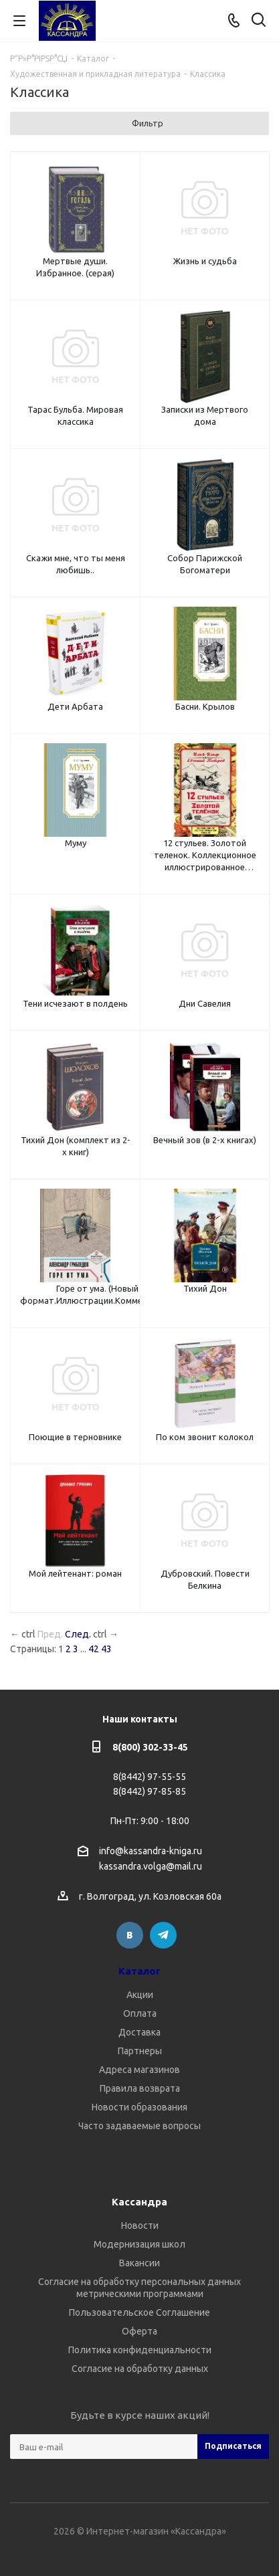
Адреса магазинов (139, 2069)
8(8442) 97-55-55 (149, 1776)
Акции (139, 1994)
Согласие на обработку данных (140, 2368)
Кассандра (139, 2201)
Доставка (139, 2032)
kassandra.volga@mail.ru (150, 1867)
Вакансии (139, 2263)
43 (106, 1649)
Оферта (139, 2331)
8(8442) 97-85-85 (149, 1791)
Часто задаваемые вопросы (139, 2125)
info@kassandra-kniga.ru (150, 1851)
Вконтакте (129, 1935)
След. (78, 1634)
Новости (140, 2225)
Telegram (163, 1935)
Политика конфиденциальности (139, 2350)
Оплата (140, 2013)
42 (93, 1649)
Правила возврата (140, 2088)
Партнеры (140, 2051)
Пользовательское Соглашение (139, 2312)
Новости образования (139, 2107)
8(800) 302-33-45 (150, 1747)
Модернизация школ (139, 2244)
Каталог (139, 1971)
